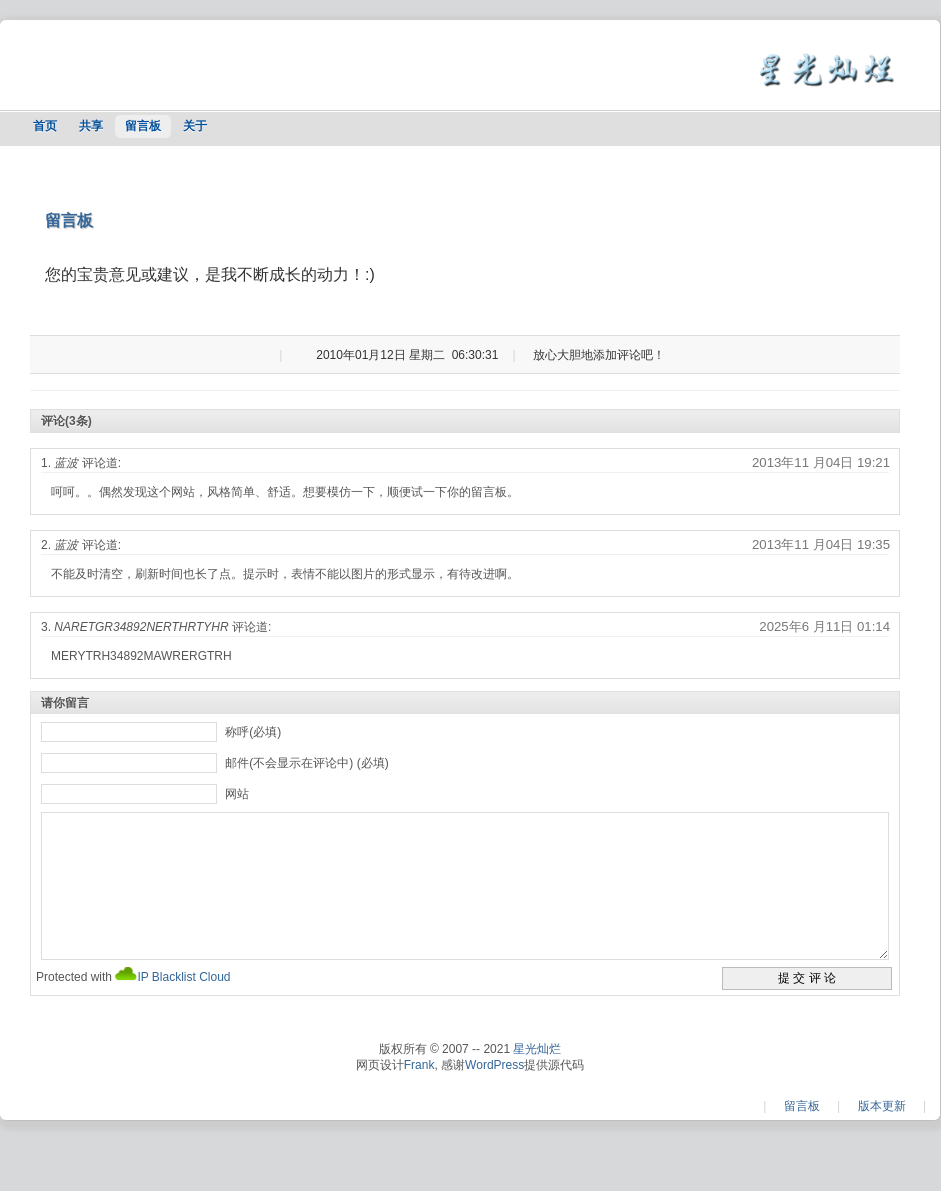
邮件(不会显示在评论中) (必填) (306, 763)
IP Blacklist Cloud (183, 1007)
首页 (45, 126)
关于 (195, 126)
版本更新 (882, 1136)
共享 (91, 126)
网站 (237, 794)
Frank (419, 1095)
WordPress (494, 1095)
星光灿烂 (537, 1079)
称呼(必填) (253, 732)
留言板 (143, 126)
